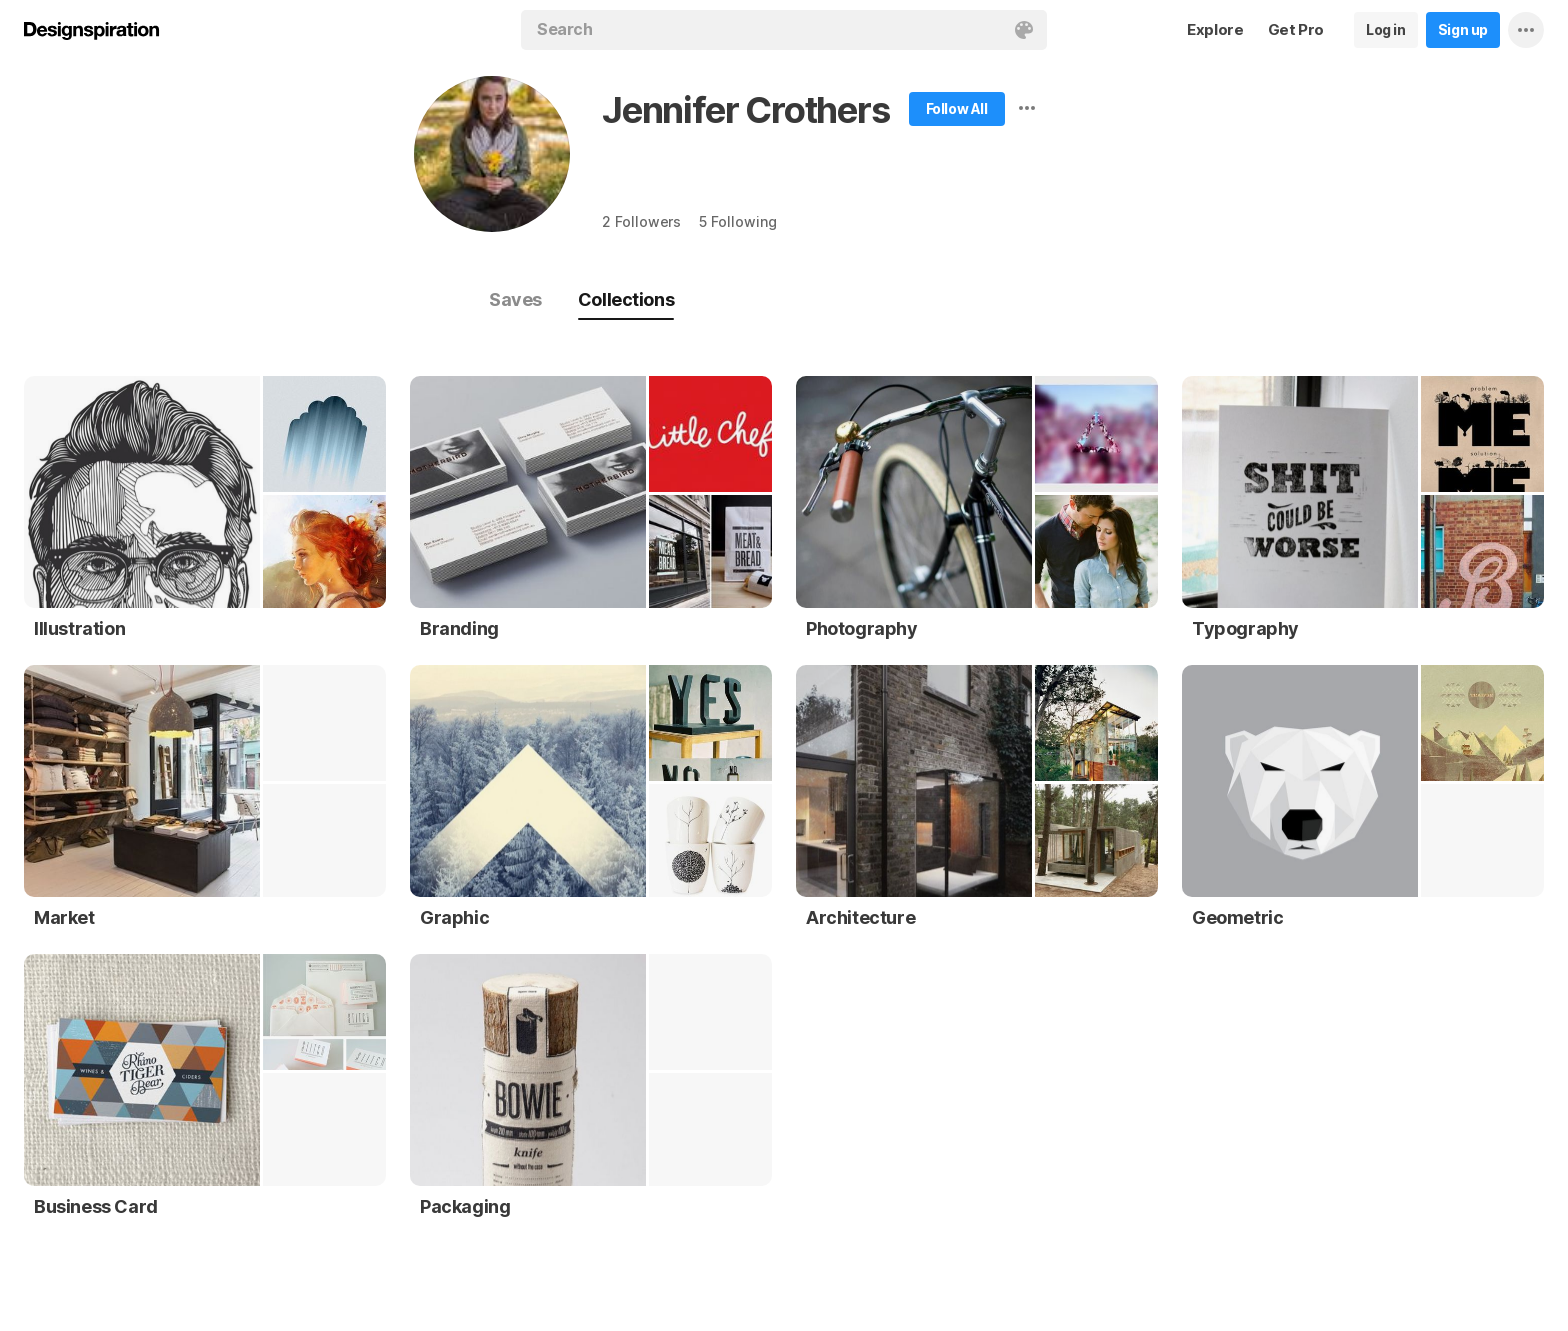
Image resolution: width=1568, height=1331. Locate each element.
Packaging (465, 1206)
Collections (626, 299)
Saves (515, 299)
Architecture (860, 917)
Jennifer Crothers (746, 110)
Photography (862, 628)
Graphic (454, 917)
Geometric (1237, 917)
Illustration (79, 628)
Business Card (96, 1206)
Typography (1245, 628)
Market (64, 917)
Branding (459, 628)
